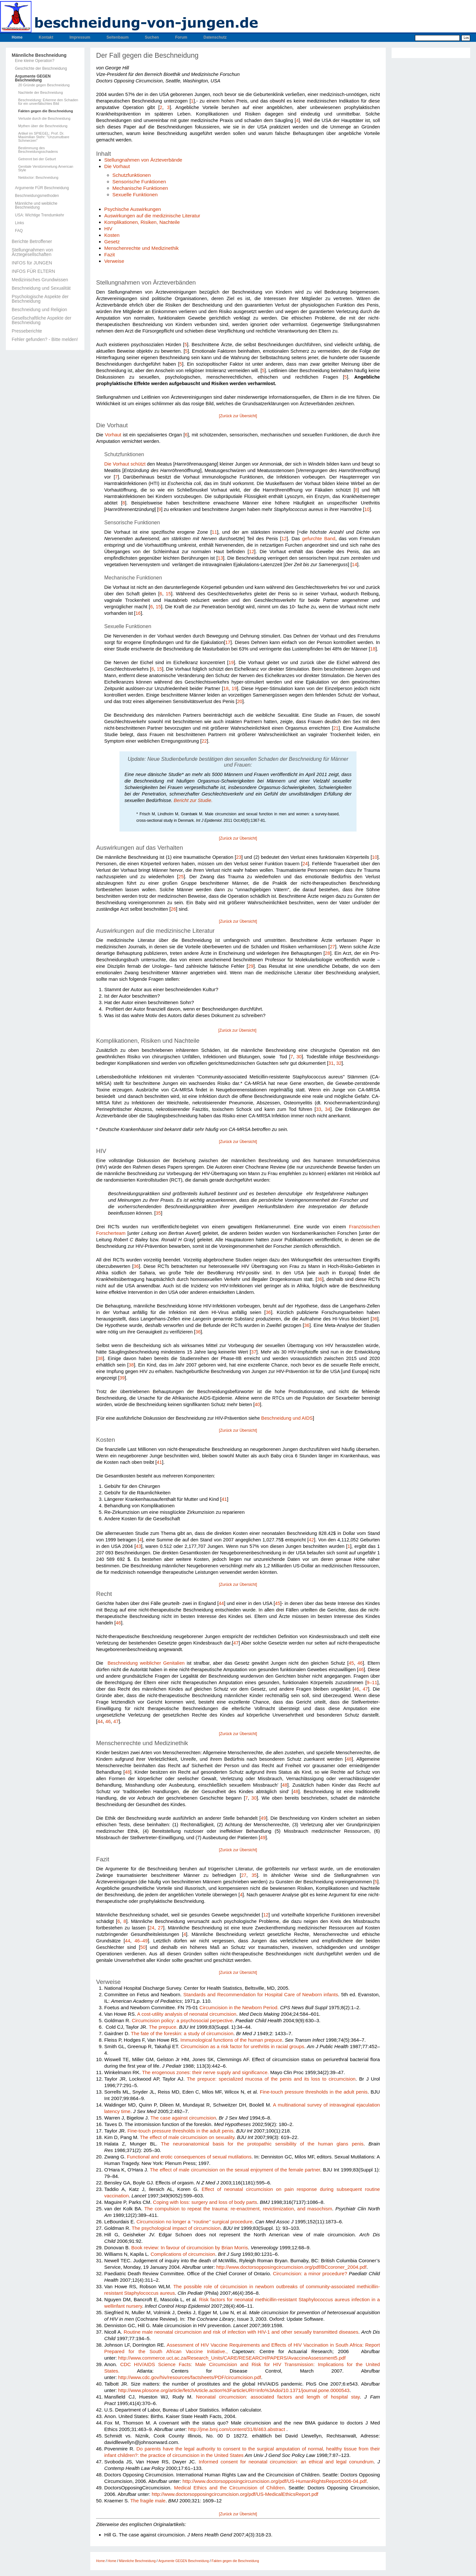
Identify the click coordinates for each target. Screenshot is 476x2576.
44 (221, 1603)
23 (238, 857)
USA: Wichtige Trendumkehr (39, 215)
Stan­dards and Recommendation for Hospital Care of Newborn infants (260, 1994)
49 (263, 1818)
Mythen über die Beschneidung (43, 126)
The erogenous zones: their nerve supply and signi (197, 2072)
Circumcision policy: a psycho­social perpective (182, 2020)
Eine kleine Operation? (34, 61)
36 (136, 1266)
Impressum (79, 37)
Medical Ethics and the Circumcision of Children (229, 2487)
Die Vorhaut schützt (124, 464)
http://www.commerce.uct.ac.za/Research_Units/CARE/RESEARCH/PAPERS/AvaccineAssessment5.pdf (232, 2358)
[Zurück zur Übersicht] (238, 416)
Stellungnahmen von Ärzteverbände (143, 160)
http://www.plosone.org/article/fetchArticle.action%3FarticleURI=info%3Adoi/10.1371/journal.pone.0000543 (234, 2390)
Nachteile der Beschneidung (40, 92)
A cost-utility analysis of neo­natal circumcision (186, 2014)
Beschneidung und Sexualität (41, 288)
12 (284, 538)
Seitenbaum (117, 37)
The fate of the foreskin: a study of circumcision (182, 2033)
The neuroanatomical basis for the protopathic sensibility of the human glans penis (262, 2143)
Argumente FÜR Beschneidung (42, 188)
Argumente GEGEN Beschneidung (33, 78)
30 (299, 1056)
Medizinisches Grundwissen (40, 279)
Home (17, 37)
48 (349, 1759)
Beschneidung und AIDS (287, 1418)
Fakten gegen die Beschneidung (45, 111)
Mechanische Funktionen (140, 188)
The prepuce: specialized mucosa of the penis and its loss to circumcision (271, 2079)
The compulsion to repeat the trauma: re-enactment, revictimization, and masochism (238, 2208)
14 (354, 564)
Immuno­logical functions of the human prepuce (231, 2040)
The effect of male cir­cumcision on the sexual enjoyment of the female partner (235, 2169)
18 (372, 648)
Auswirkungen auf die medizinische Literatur (152, 215)
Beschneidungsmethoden (37, 196)
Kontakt (46, 37)
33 (318, 1109)
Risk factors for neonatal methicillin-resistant (248, 2299)
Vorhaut (113, 434)
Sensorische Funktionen (139, 181)
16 (138, 613)
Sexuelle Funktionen (135, 194)
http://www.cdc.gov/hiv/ (143, 2377)
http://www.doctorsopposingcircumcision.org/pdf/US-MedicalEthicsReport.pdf (235, 2494)
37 (253, 1352)
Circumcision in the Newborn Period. (239, 2007)
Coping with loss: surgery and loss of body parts (205, 2202)
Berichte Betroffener (32, 241)
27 (332, 946)
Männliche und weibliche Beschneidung (36, 205)
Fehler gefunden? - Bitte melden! (45, 339)
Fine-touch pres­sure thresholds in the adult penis (314, 2092)
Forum (181, 37)
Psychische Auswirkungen (132, 209)
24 (305, 863)
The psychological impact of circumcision (176, 2228)
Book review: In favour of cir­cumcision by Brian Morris (189, 2247)
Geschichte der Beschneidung (41, 68)
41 (159, 1462)
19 (231, 662)
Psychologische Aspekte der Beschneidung (40, 298)
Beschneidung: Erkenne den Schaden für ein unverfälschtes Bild (48, 101)
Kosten (111, 235)
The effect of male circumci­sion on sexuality (187, 2137)
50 (142, 1947)
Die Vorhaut (117, 166)
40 (257, 1404)
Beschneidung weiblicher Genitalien (145, 1663)
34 (327, 1109)
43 (138, 1546)
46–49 (141, 1940)
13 (220, 558)
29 (250, 966)
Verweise (114, 261)
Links (19, 223)
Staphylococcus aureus (324, 2299)
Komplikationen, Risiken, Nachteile (142, 222)
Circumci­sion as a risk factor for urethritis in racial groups (242, 2046)
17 (227, 642)
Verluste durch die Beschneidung (44, 118)
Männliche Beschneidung (39, 55)
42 (311, 1539)
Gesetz (112, 241)
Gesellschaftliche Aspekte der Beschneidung (41, 320)
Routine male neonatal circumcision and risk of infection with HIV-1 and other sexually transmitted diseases (241, 2332)
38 (100, 1358)
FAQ (19, 231)
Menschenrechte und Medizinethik (141, 248)
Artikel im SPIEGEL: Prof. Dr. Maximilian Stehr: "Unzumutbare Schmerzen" (43, 137)
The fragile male (147, 2500)
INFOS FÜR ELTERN (33, 271)
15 (168, 593)
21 (335, 728)
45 (277, 1603)
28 (327, 953)
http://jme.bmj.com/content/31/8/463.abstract (236, 2429)
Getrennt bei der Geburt (37, 159)
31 (330, 1063)
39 (122, 1377)
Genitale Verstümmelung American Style (45, 168)
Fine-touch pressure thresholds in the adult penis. (181, 2130)
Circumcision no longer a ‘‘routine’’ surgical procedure (194, 2221)
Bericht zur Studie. (193, 800)
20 (239, 701)
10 (367, 509)
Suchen (152, 37)
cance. (262, 2072)
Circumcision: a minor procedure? (310, 2273)
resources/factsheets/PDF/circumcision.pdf (214, 2377)
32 (339, 1063)
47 (235, 1643)
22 (204, 741)
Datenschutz (215, 37)
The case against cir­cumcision (183, 2117)
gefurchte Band (318, 538)
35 (158, 1213)
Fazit (109, 254)
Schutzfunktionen (131, 175)
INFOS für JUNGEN (32, 263)
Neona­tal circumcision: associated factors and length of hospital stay (278, 2397)
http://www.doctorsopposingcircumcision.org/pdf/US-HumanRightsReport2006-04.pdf (274, 2481)
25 (180, 876)
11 (214, 532)
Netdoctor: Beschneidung (38, 177)
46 (118, 1622)
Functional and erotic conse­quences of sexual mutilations (189, 2156)
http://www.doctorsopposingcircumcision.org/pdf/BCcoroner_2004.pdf (291, 2267)
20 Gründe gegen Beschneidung (43, 85)
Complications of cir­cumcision (183, 2254)
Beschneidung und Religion (39, 309)
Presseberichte (27, 331)
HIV (108, 228)
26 (173, 909)
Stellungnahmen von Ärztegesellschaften (32, 252)
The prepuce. (163, 2027)
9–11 (372, 1682)
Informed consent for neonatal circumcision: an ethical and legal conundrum (286, 2461)
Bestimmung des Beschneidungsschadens (38, 149)
